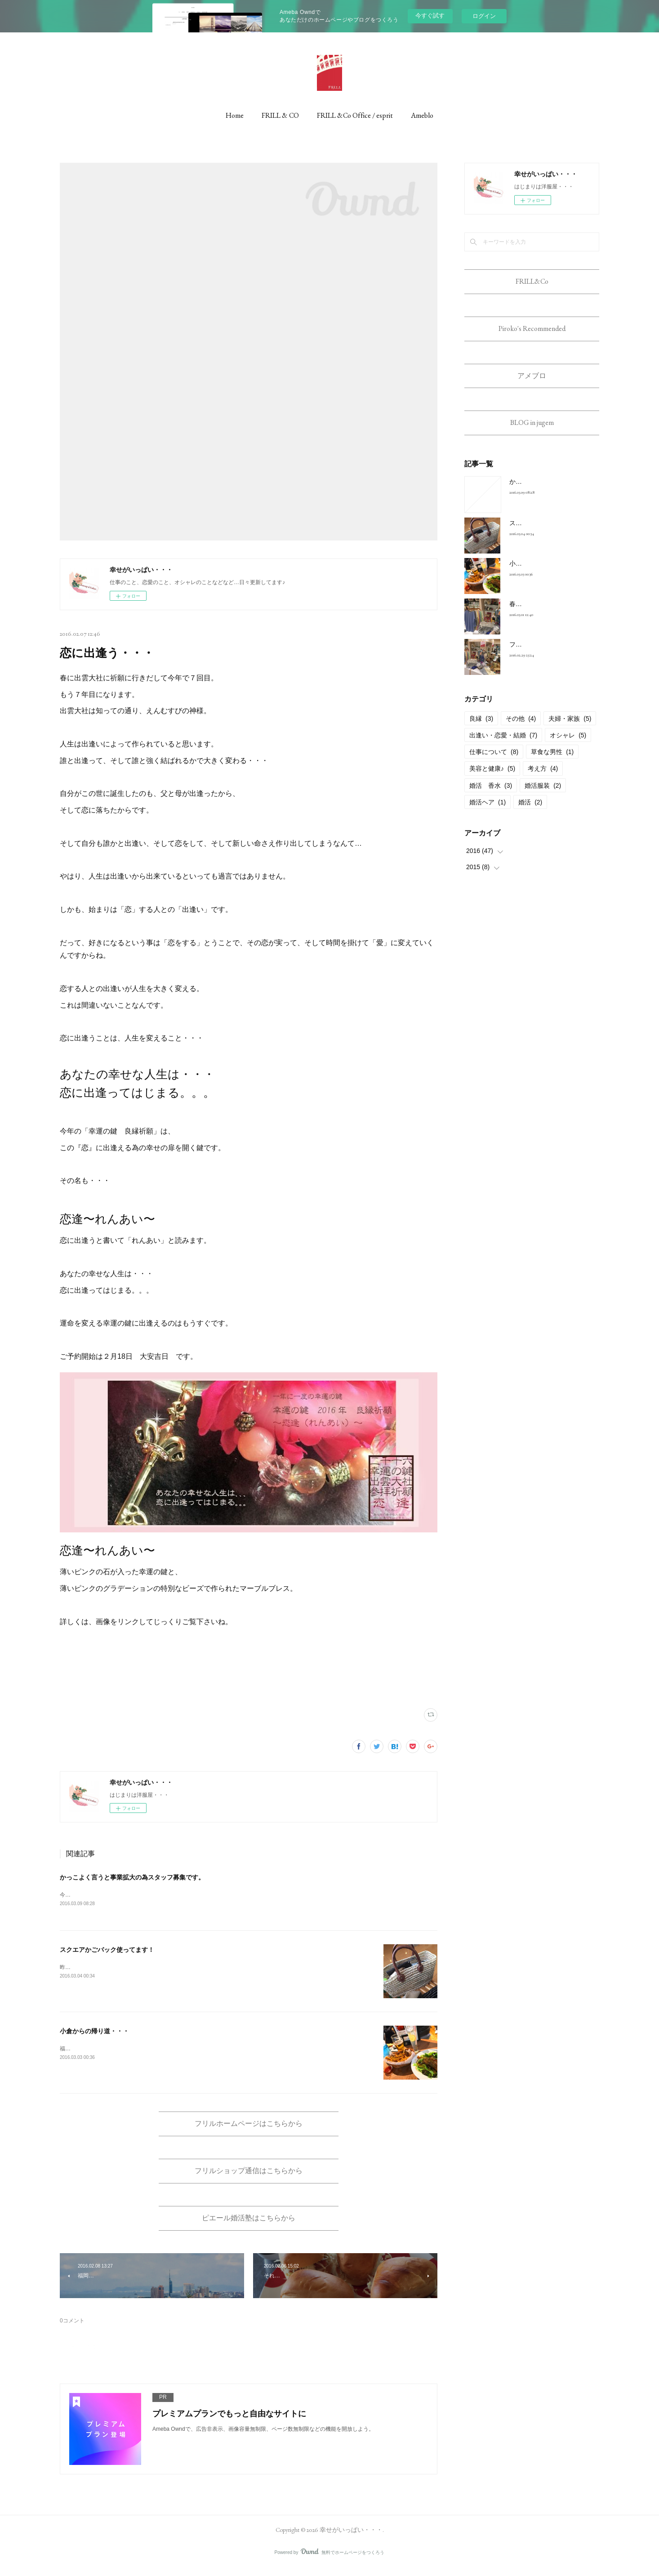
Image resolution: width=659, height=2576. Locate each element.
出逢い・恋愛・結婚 (503, 746)
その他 (521, 729)
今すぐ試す (430, 15)
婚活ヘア (487, 813)
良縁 (481, 729)
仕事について (493, 762)
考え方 (543, 779)
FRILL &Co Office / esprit (355, 115)
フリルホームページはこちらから (249, 2125)
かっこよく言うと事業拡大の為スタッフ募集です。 (132, 1877)
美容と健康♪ (492, 779)
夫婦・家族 (569, 729)
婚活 (530, 813)
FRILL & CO (280, 115)
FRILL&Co (532, 282)
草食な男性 (552, 762)
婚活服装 (543, 796)
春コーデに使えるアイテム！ (550, 614)
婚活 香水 (490, 796)
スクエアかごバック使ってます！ (107, 1950)
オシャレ (568, 746)
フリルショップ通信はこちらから (249, 2175)
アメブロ (531, 382)
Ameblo (422, 115)
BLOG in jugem (532, 432)
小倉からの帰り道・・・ (94, 2032)
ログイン (484, 16)
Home (235, 115)
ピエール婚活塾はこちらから (248, 2225)
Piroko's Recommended (532, 332)
